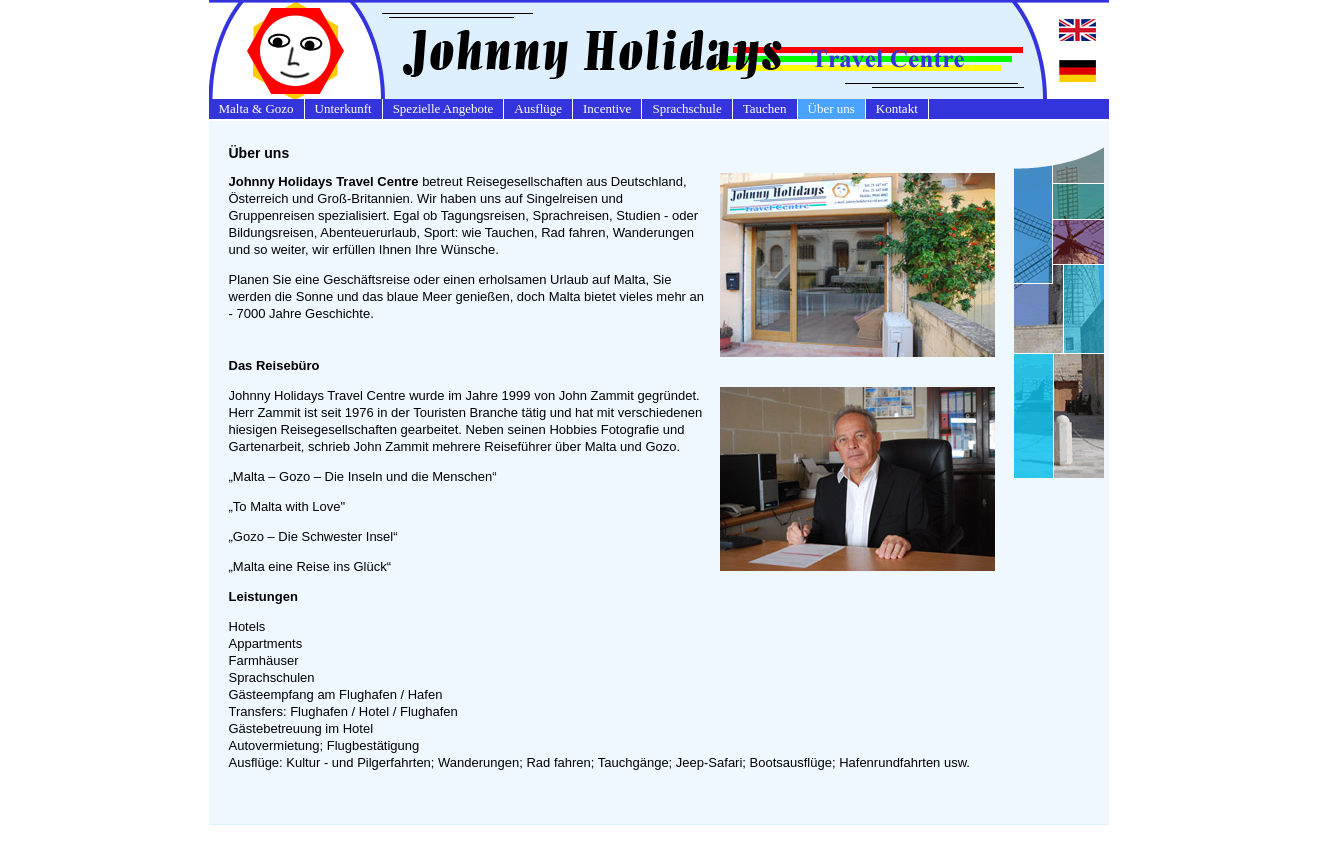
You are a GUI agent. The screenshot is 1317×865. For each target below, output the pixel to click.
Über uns (831, 108)
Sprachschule (686, 108)
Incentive (607, 108)
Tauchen (765, 108)
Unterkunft (343, 108)
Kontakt (897, 108)
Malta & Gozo (256, 108)
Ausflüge (538, 108)
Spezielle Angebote (443, 108)
